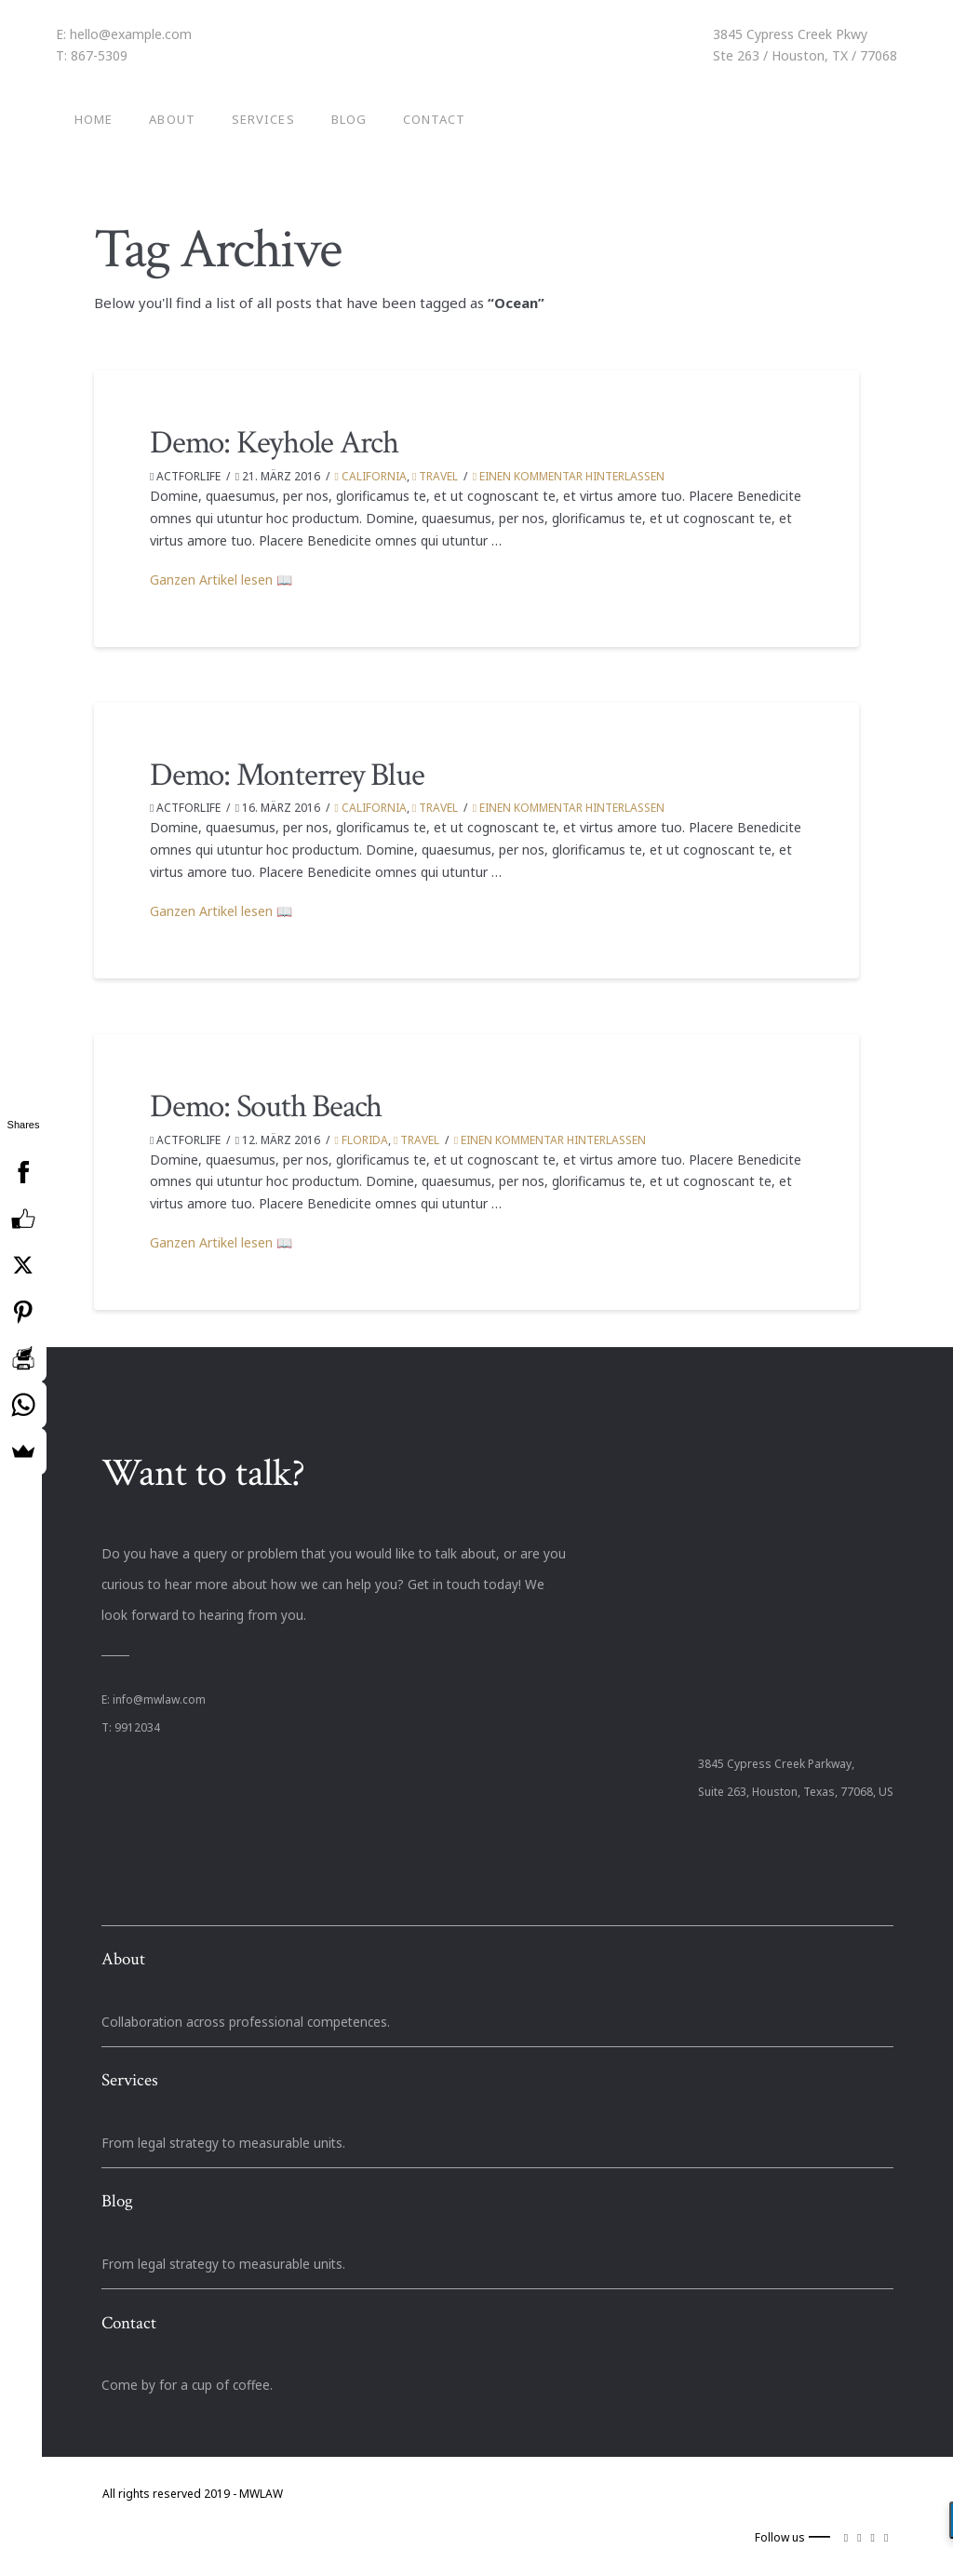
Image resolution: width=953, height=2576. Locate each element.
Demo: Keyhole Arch (274, 443)
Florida (361, 1140)
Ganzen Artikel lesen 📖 (221, 579)
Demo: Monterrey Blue (287, 775)
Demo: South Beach (266, 1106)
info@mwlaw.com (159, 1699)
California (371, 476)
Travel (435, 476)
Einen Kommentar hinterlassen (568, 476)
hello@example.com (131, 34)
